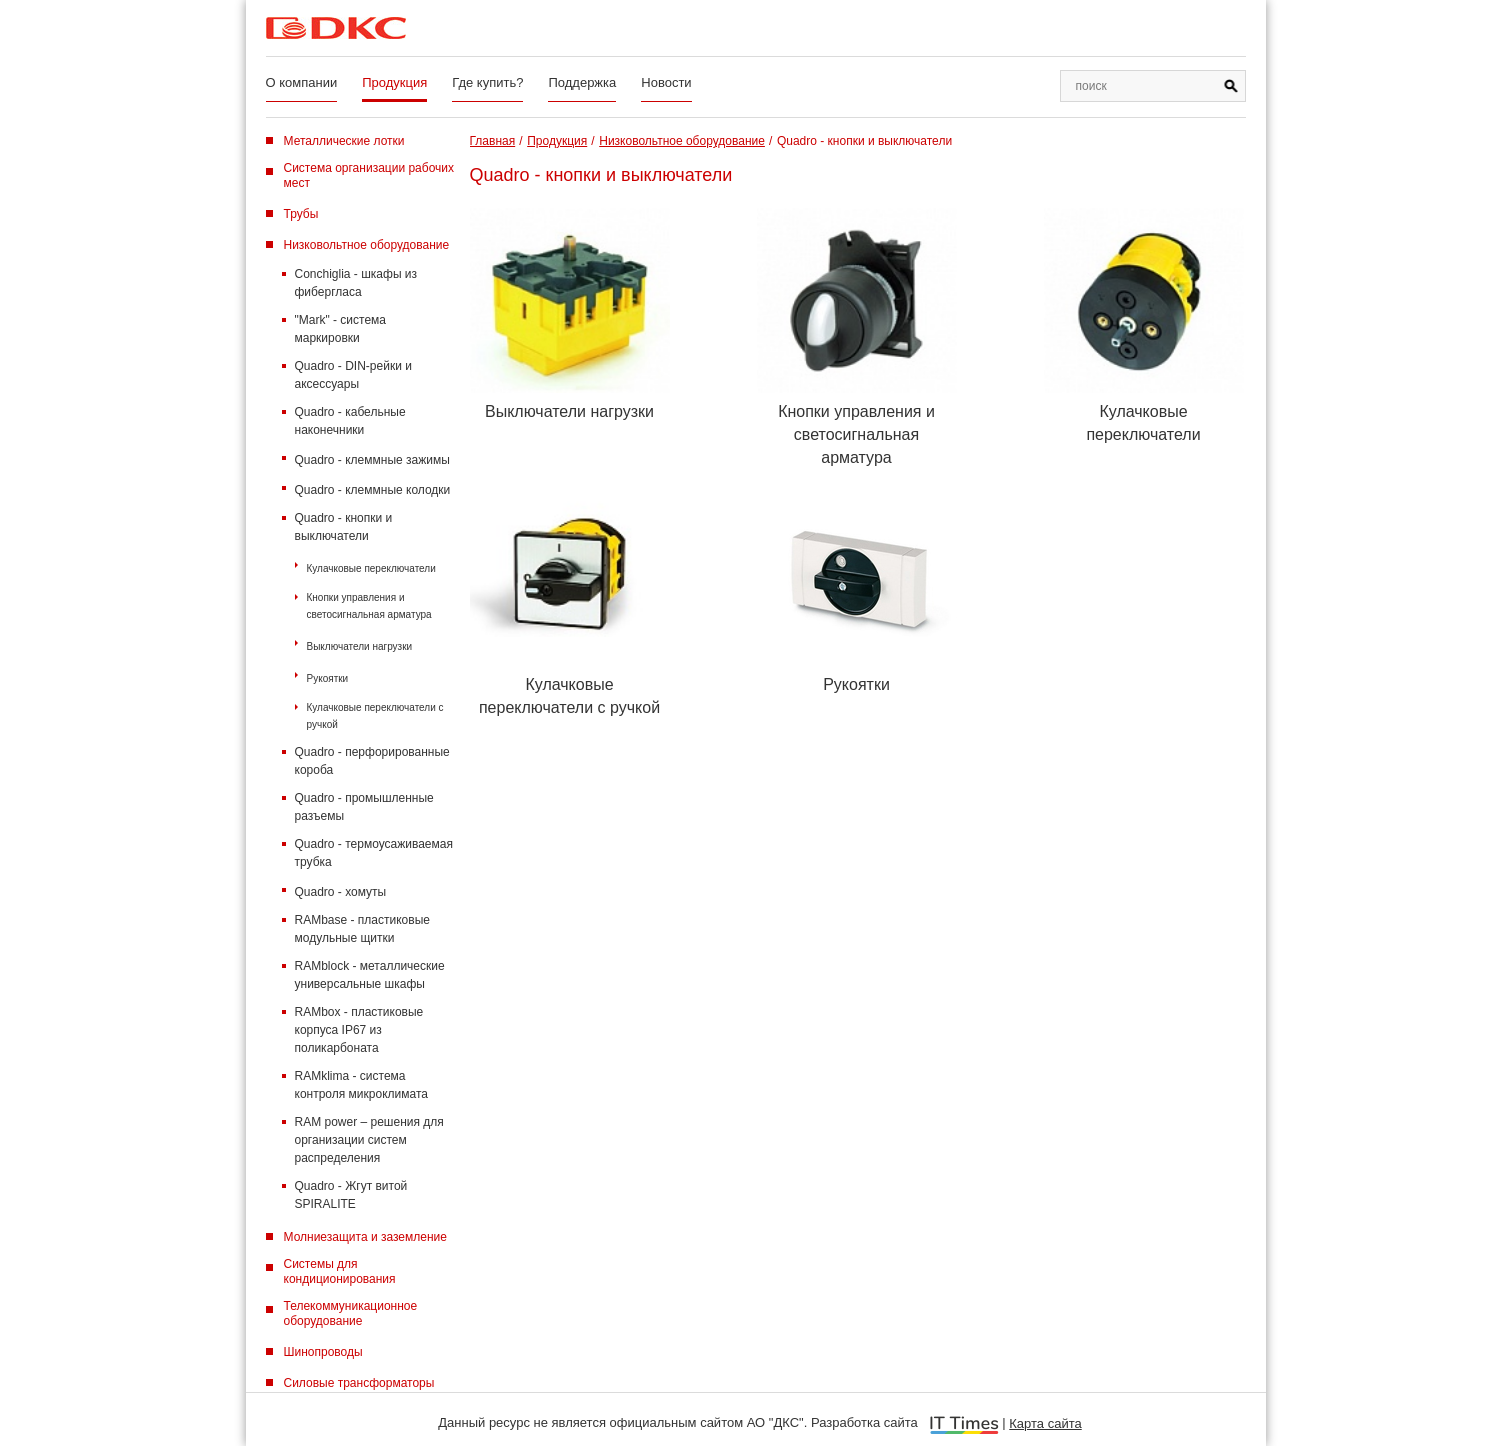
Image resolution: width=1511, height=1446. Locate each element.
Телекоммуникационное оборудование (351, 1313)
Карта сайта (1045, 1423)
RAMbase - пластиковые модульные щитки (362, 929)
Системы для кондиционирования (340, 1271)
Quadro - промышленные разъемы (364, 807)
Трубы (301, 214)
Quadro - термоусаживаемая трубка (374, 853)
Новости (666, 82)
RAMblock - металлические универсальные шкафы (370, 975)
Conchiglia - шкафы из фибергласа (356, 283)
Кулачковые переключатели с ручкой (375, 716)
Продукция (394, 82)
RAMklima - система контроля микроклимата (361, 1085)
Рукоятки (328, 678)
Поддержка (582, 82)
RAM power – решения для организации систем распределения (369, 1140)
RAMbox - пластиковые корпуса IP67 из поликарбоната (359, 1030)
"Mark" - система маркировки (341, 329)
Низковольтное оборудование (367, 245)
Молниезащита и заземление (365, 1237)
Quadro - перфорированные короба (372, 761)
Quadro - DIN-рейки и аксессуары (353, 375)
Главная (493, 141)
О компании (302, 82)
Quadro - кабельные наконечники (350, 421)
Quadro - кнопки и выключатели (344, 527)
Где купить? (487, 82)
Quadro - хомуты (341, 892)
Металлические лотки (344, 141)
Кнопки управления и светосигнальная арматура (369, 606)
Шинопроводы (323, 1352)
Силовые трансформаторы (359, 1383)
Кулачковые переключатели (371, 568)
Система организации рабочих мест (369, 175)
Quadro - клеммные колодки (373, 490)
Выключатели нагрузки (360, 646)
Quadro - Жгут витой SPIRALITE (351, 1195)
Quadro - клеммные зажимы (372, 460)
